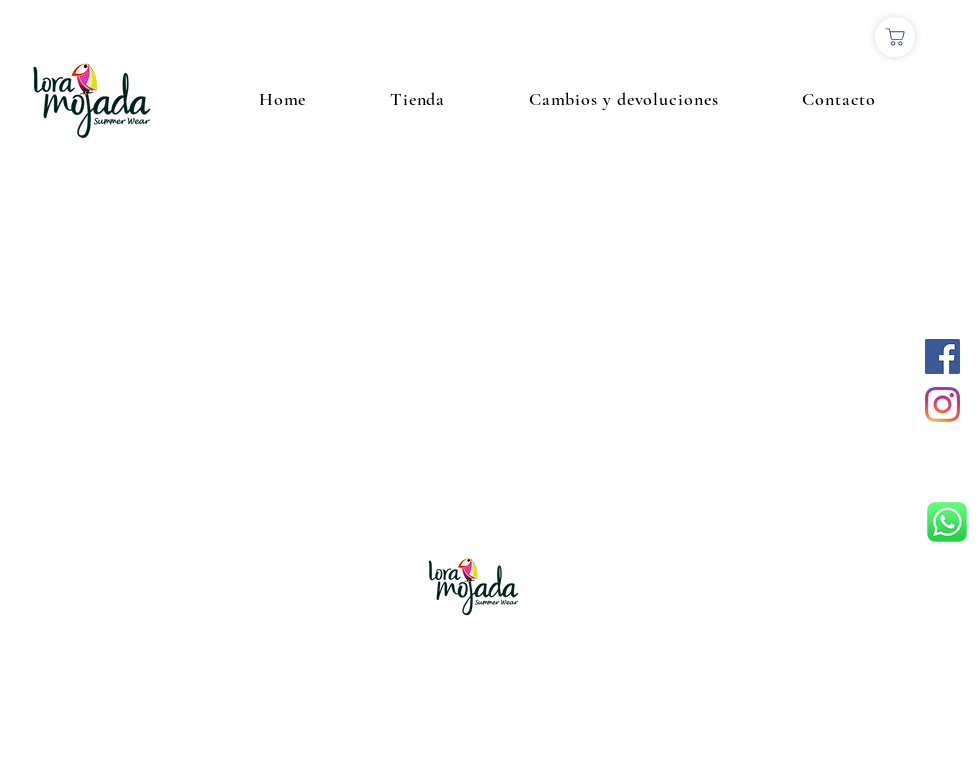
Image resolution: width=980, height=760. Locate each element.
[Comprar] (895, 37)
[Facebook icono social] (942, 356)
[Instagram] (942, 404)
